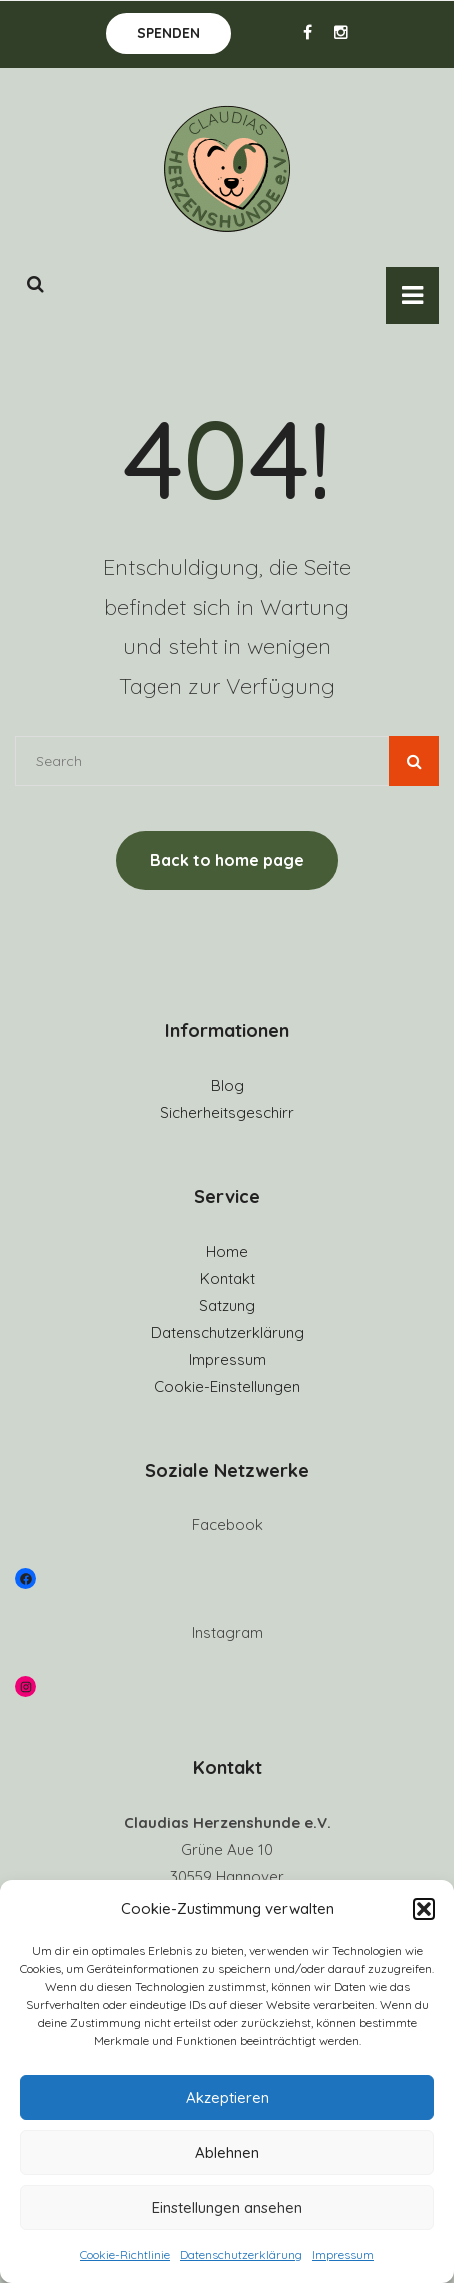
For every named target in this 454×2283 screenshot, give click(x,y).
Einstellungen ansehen (227, 2207)
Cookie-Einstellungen (227, 1386)
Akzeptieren (227, 2097)
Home (227, 1251)
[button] (424, 1909)
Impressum (343, 2254)
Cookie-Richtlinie (125, 2254)
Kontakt (227, 1278)
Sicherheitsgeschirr (227, 1112)
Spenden (168, 33)
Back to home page (227, 860)
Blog (227, 1085)
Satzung (227, 1305)
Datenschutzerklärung (241, 2254)
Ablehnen (227, 2152)
